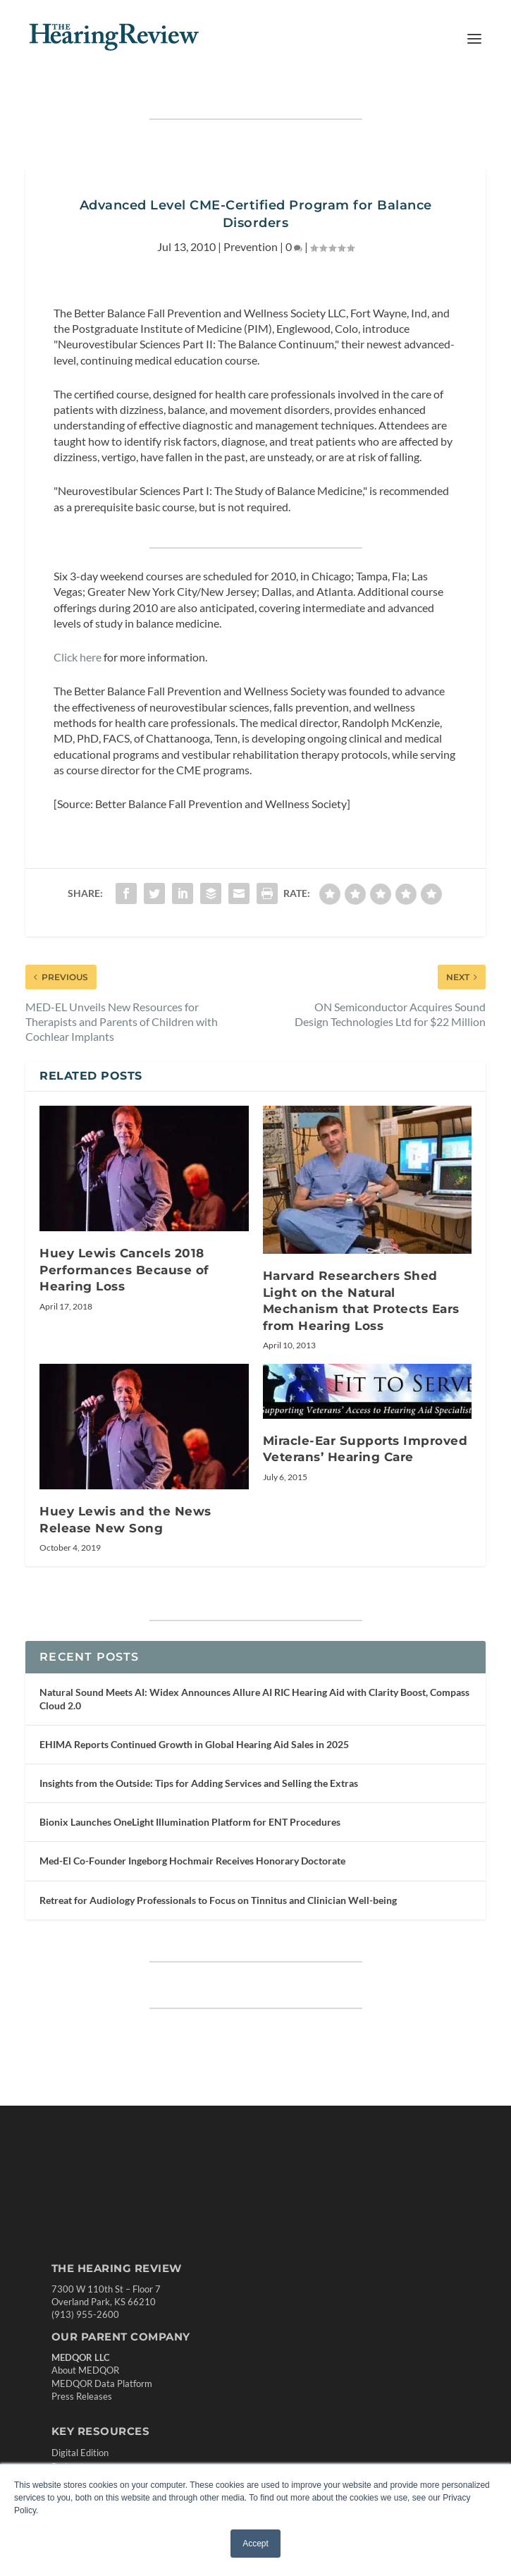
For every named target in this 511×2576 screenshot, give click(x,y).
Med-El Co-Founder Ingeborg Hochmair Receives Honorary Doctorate (192, 1861)
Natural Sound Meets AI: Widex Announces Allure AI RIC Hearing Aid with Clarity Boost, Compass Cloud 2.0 (254, 1698)
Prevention (250, 246)
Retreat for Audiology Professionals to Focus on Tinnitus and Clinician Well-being (218, 1900)
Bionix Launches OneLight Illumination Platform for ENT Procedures (189, 1822)
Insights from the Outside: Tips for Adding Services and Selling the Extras (198, 1783)
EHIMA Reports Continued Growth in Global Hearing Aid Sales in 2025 (194, 1744)
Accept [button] (255, 2543)
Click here (77, 657)
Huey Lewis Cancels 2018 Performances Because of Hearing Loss (124, 1269)
